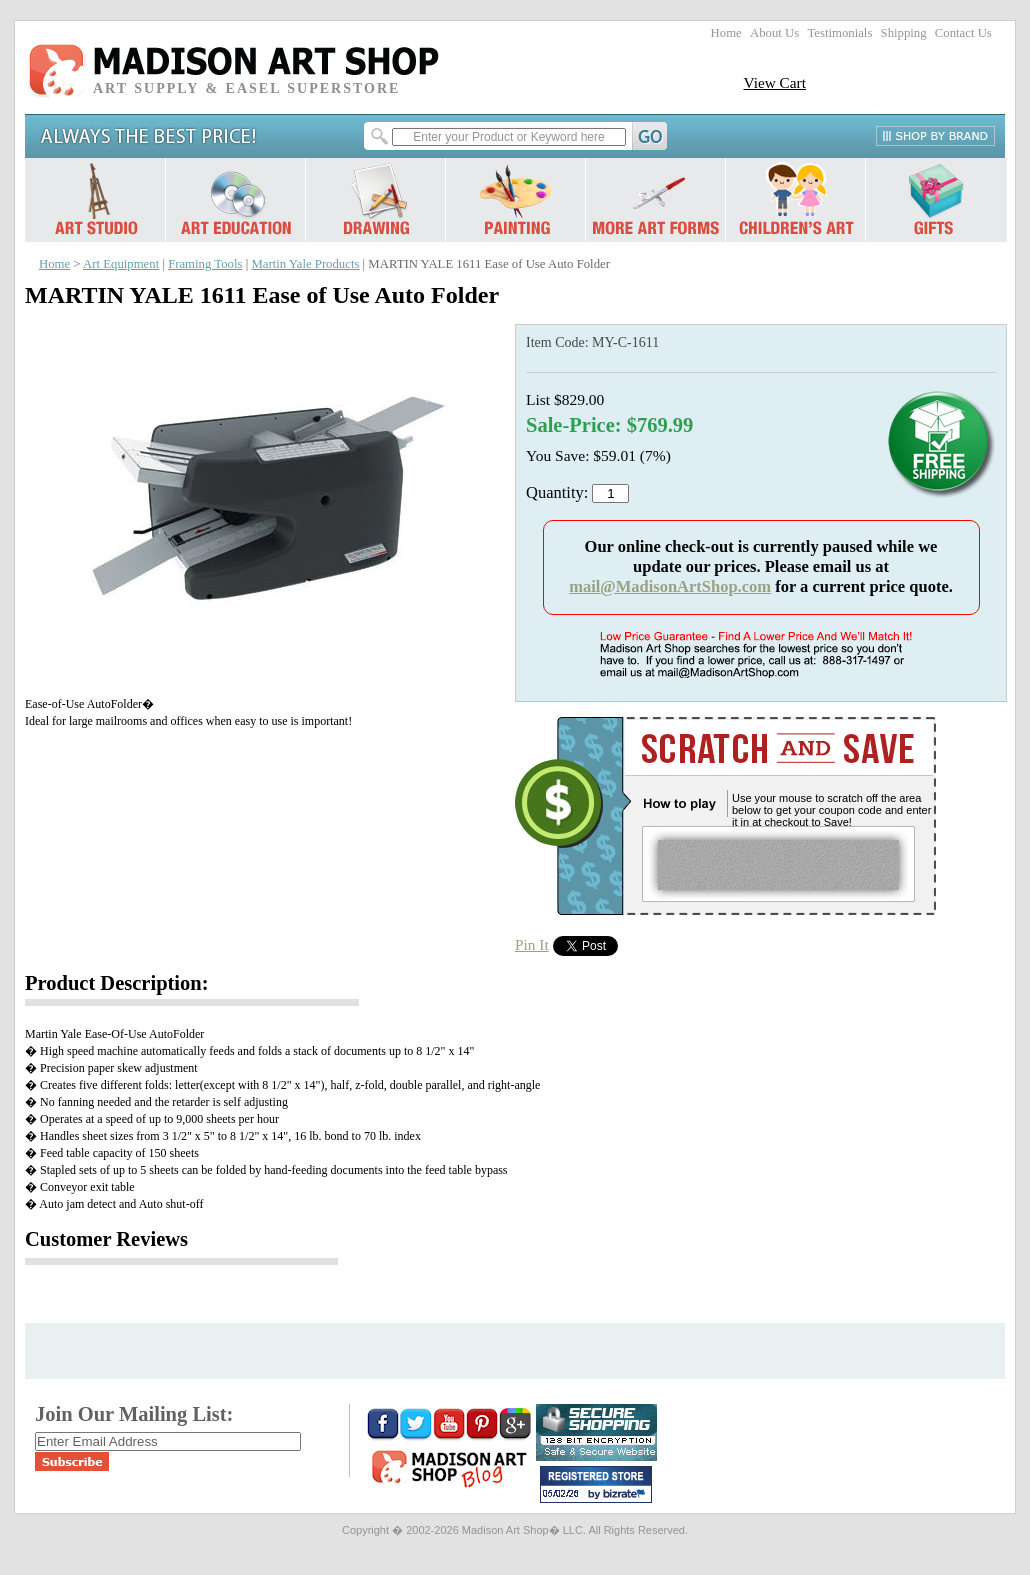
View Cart (774, 82)
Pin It (532, 944)
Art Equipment (121, 264)
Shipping (904, 33)
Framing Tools (205, 264)
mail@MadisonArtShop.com (670, 586)
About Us (774, 33)
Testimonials (839, 33)
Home (726, 33)
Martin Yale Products (305, 264)
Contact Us (963, 33)
